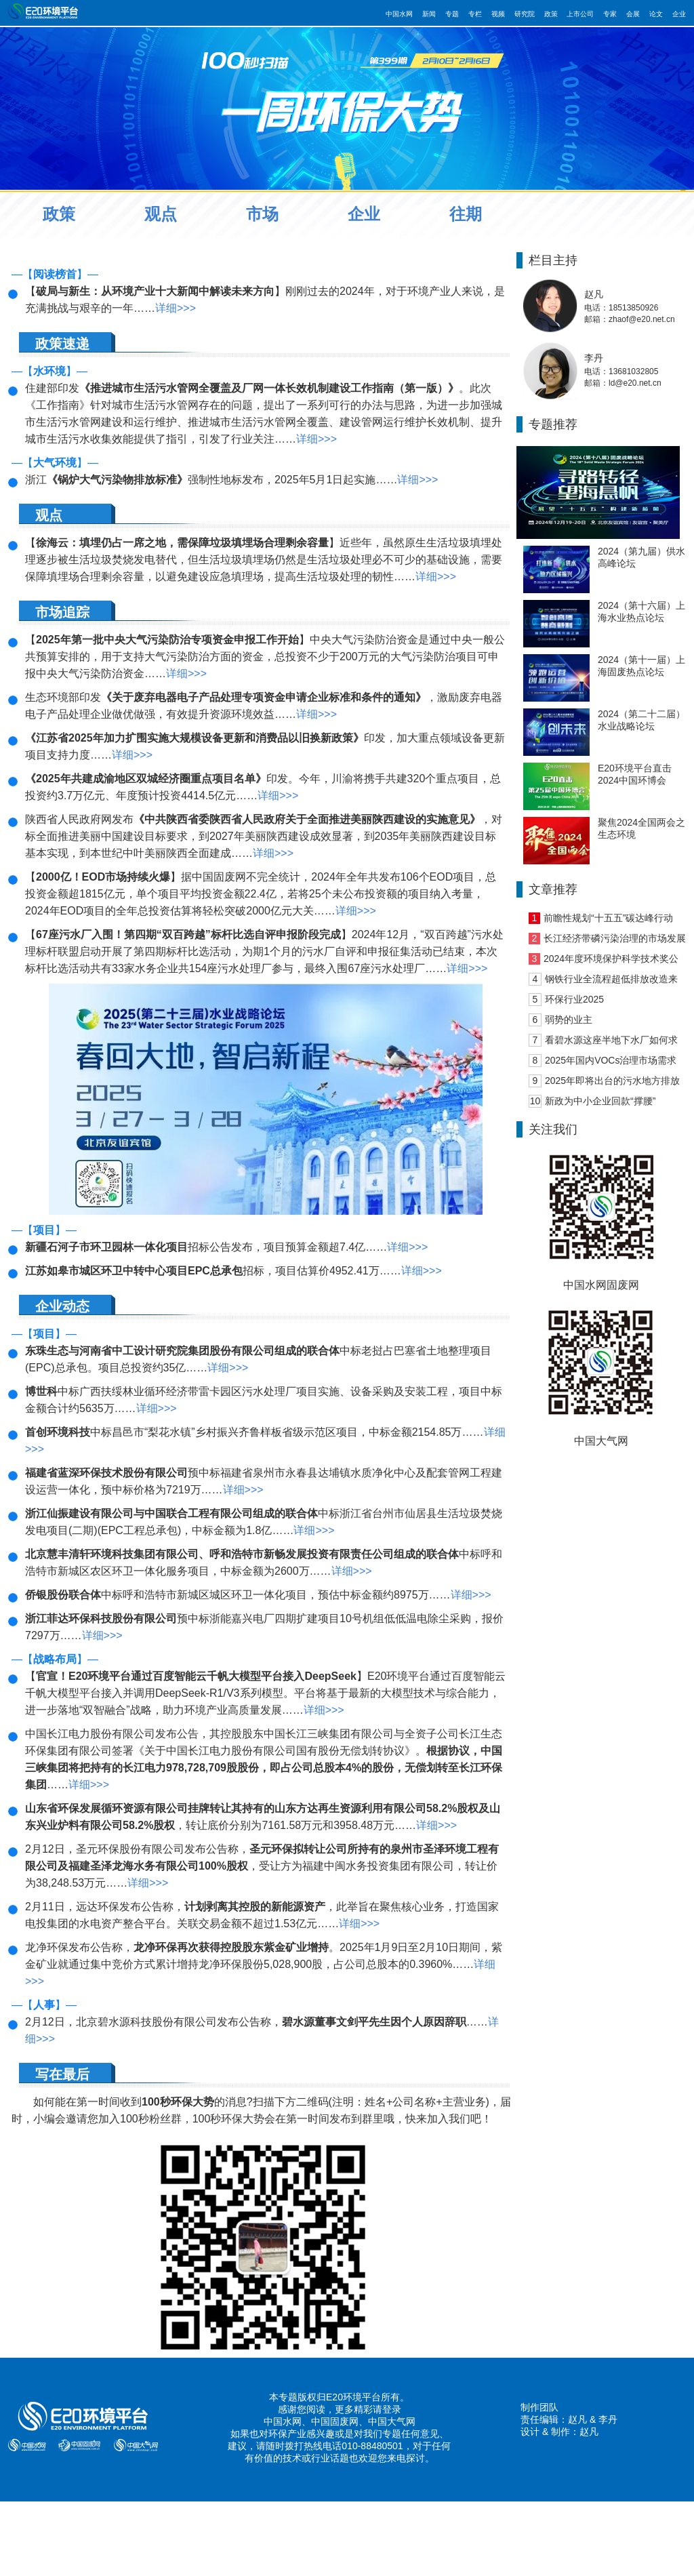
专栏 (475, 14)
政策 (551, 14)
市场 (262, 214)
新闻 (429, 14)
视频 (498, 14)
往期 (465, 214)
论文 (656, 14)
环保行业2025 (574, 999)
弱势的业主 (568, 1019)
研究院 (524, 14)
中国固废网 (335, 2421)
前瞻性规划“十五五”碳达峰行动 (608, 917)
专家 (610, 14)
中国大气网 (391, 2421)
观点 (160, 214)
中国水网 (399, 14)
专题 (452, 14)
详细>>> (175, 308)
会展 (633, 14)
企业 (679, 14)
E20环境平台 (353, 2397)
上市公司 (580, 14)
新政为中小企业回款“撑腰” (600, 1100)
